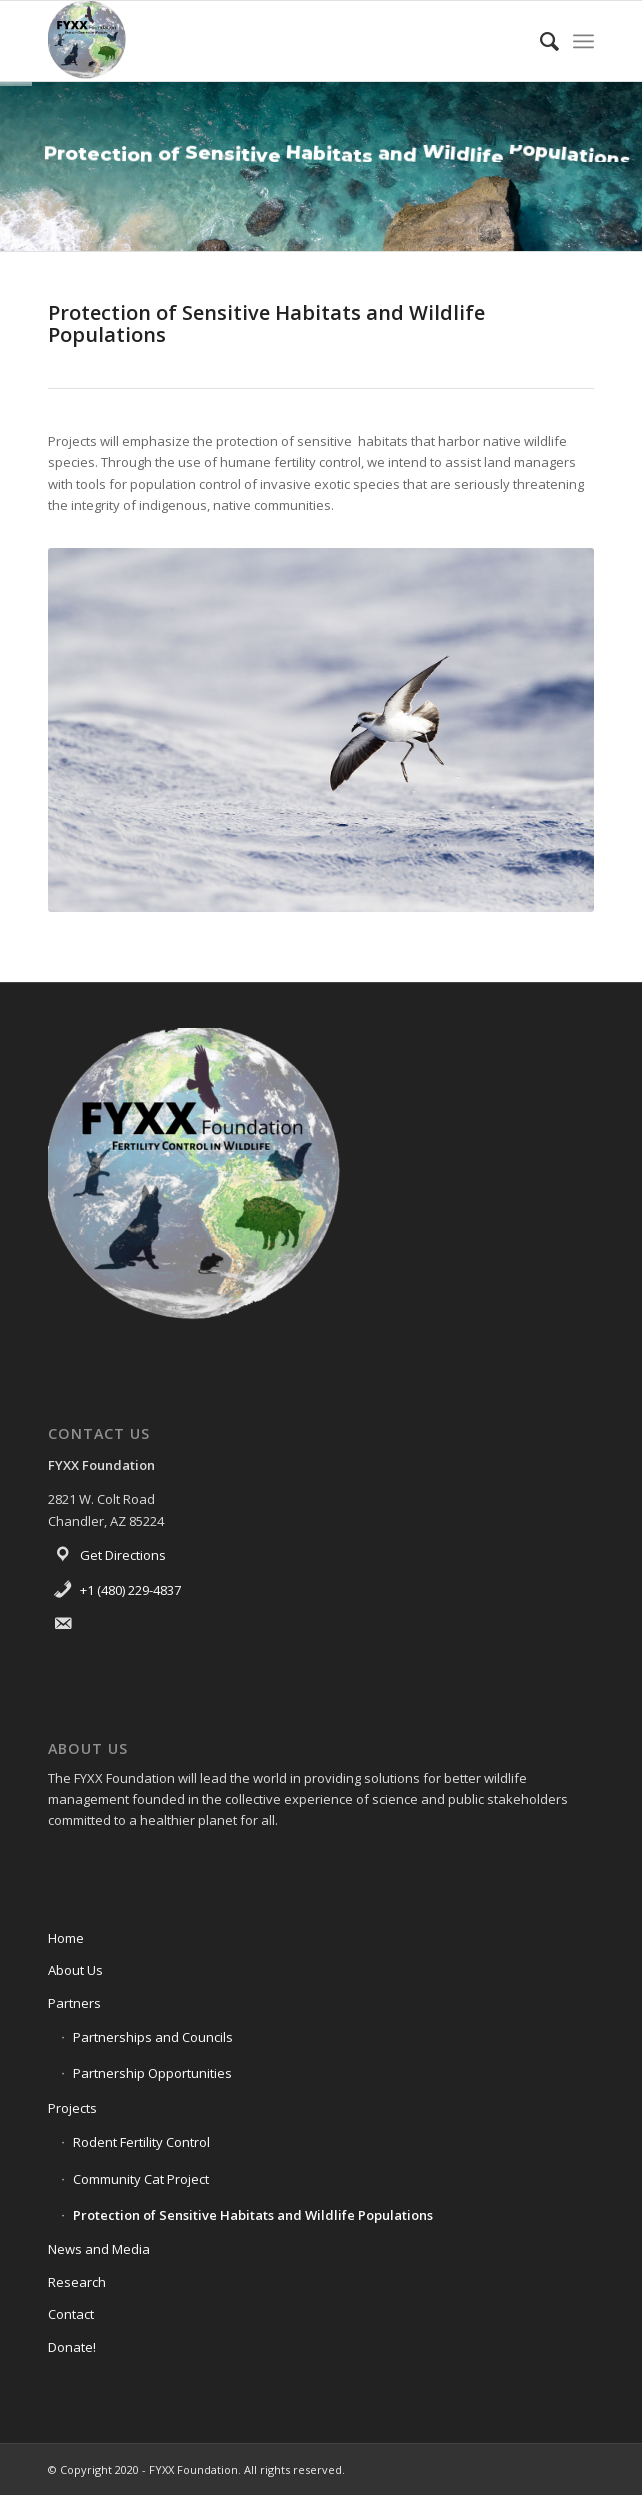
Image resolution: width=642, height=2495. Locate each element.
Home (66, 1938)
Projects (72, 2108)
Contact (71, 2314)
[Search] (539, 41)
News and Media (99, 2249)
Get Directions (123, 1555)
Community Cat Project (141, 2179)
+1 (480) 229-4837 (130, 1590)
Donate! (72, 2347)
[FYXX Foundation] (266, 41)
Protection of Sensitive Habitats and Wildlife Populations (253, 2215)
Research (77, 2282)
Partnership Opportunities (152, 2073)
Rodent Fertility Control (141, 2142)
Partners (74, 2003)
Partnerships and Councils (153, 2037)
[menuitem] (539, 41)
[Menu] (583, 41)
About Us (75, 1970)
